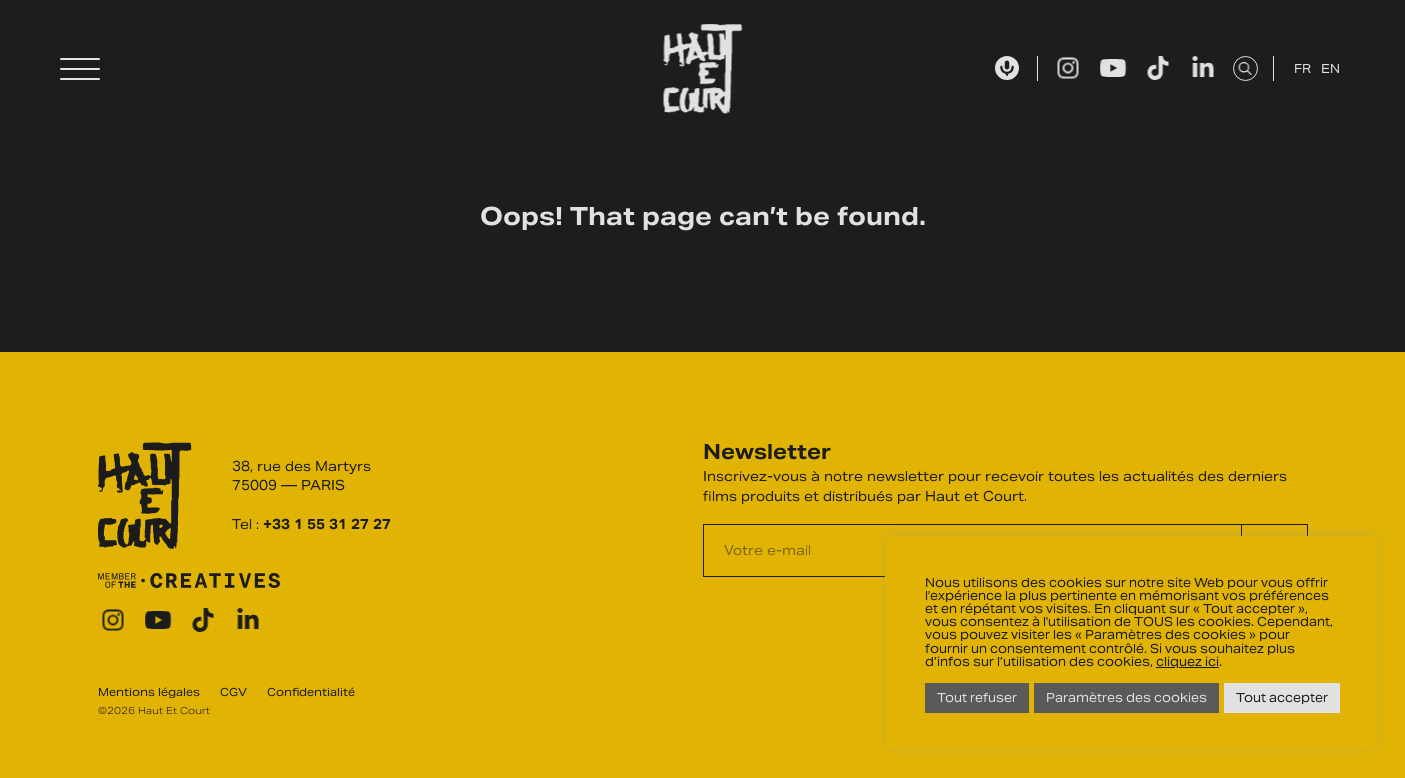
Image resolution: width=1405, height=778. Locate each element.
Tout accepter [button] (1282, 697)
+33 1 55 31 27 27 (327, 524)
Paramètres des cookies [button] (1126, 697)
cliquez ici (1187, 661)
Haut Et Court (702, 69)
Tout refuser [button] (977, 697)
